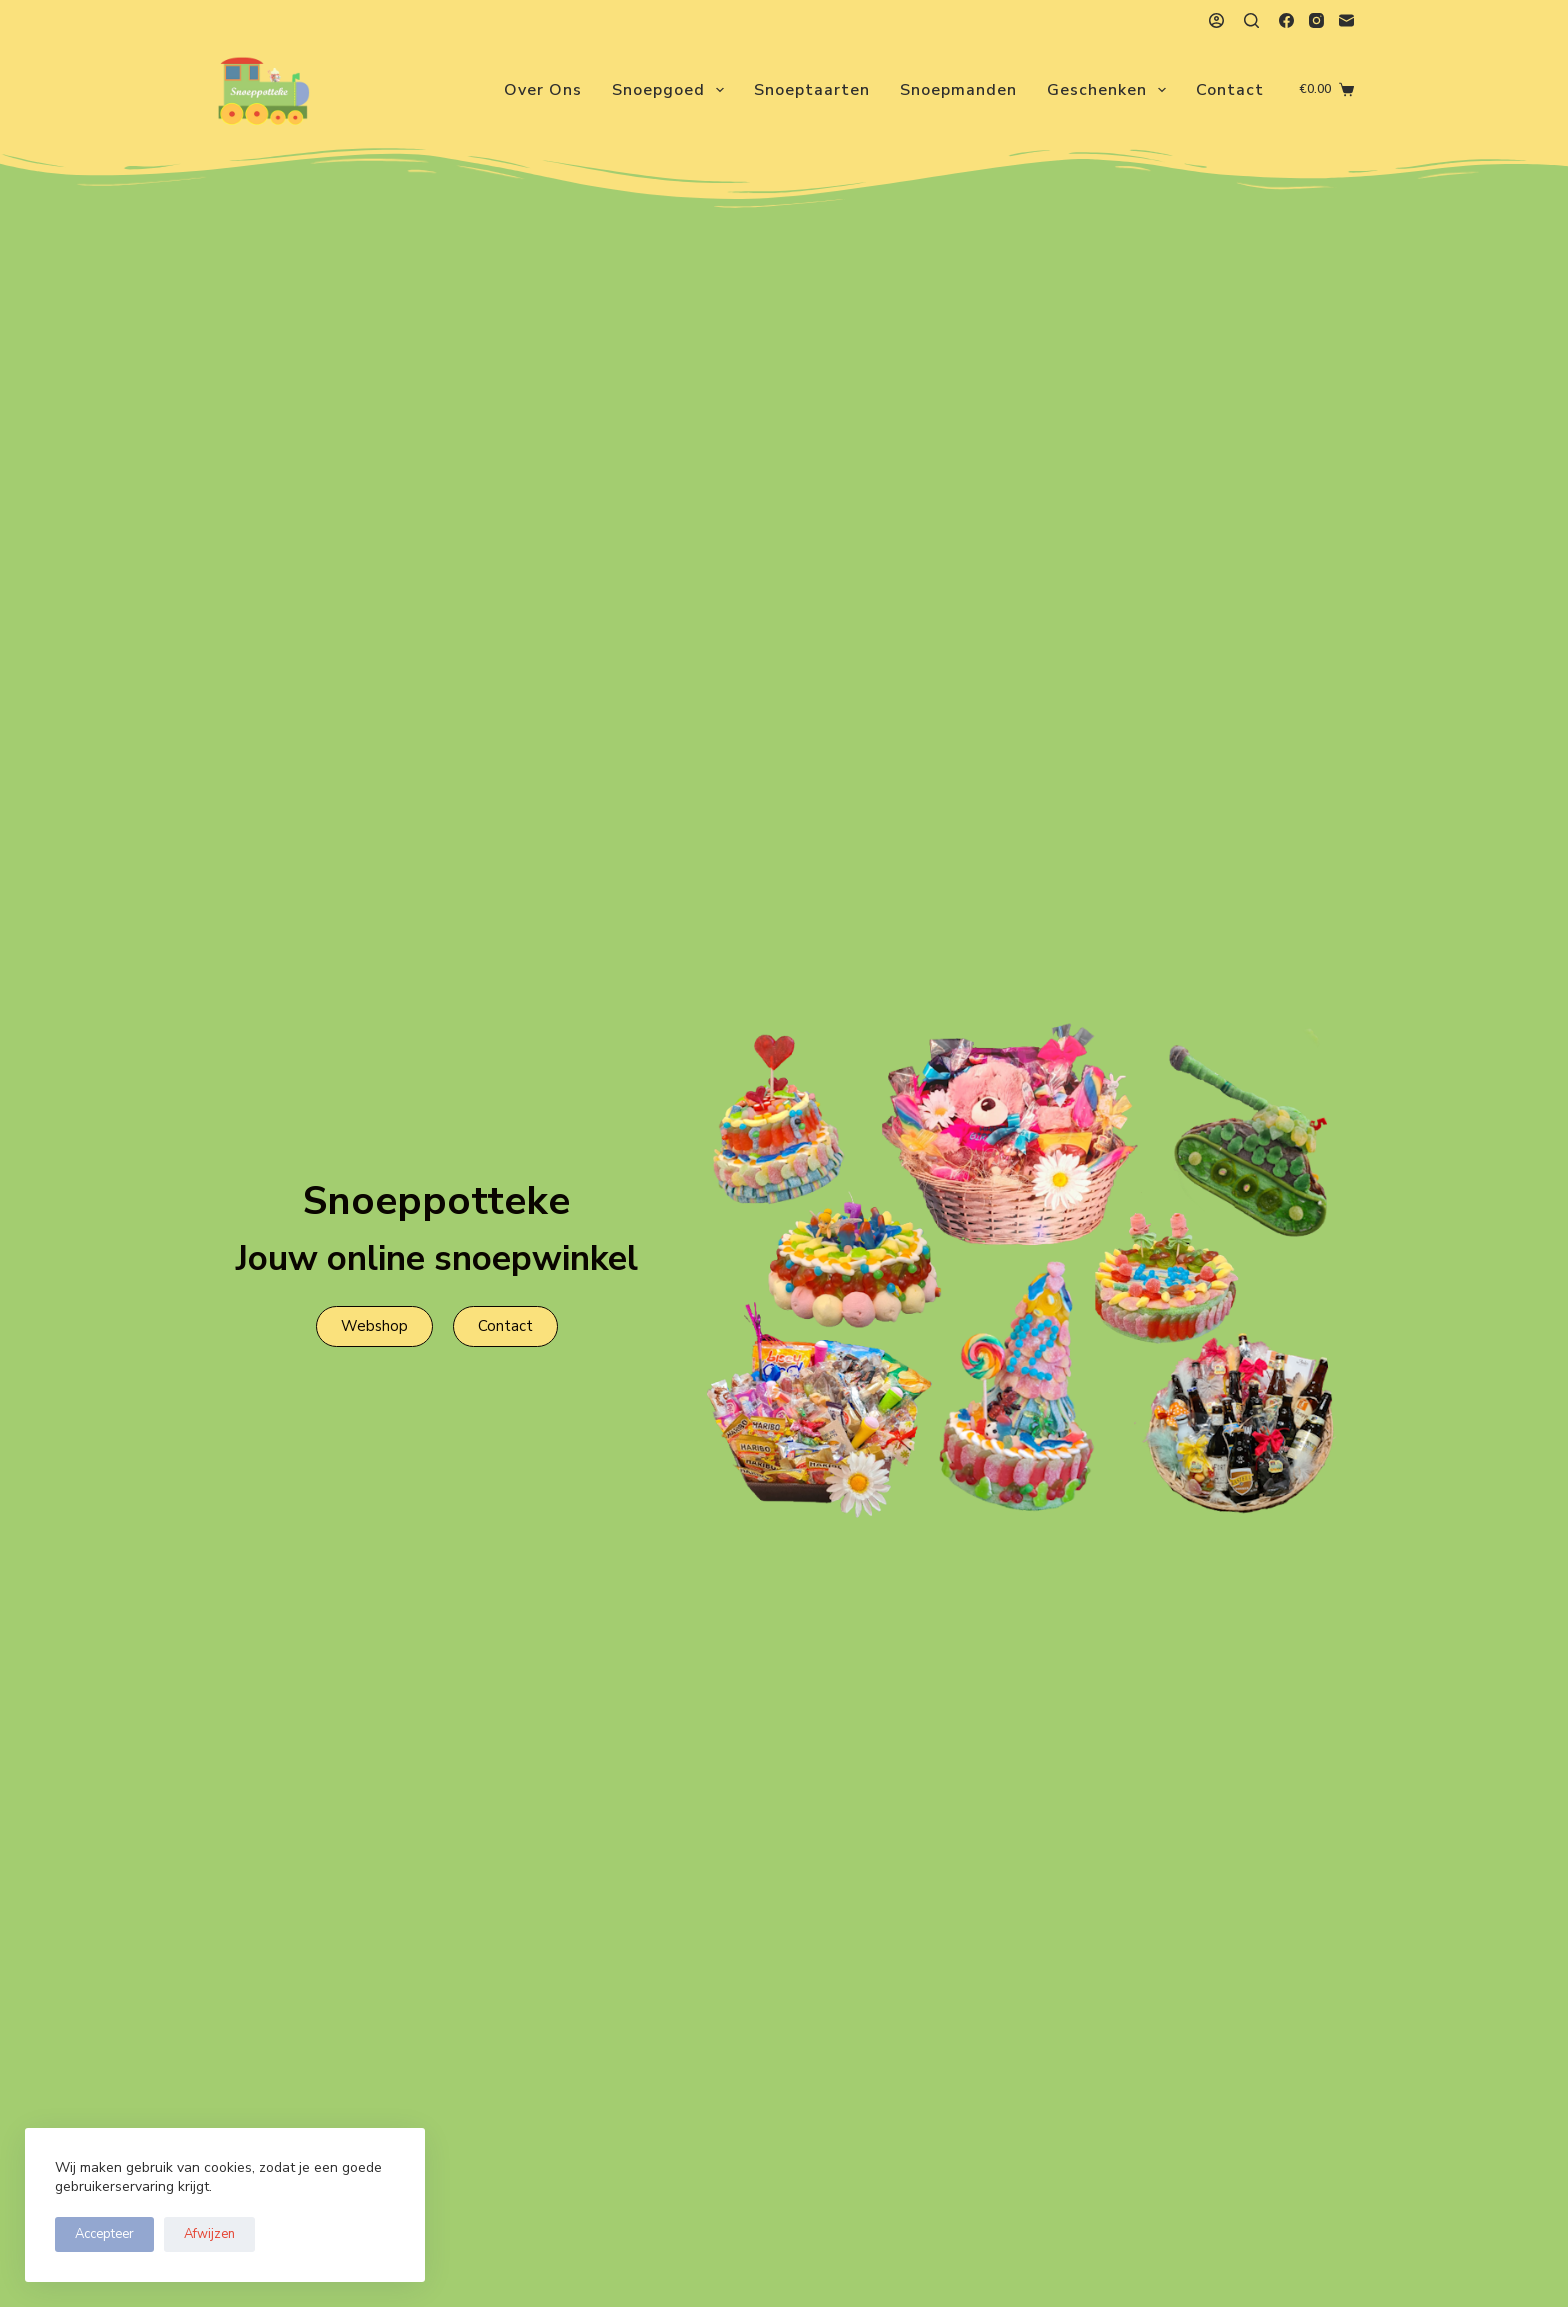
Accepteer (104, 2234)
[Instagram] (1316, 20)
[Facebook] (1286, 20)
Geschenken (1110, 90)
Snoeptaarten (812, 90)
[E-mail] (1346, 20)
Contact (1230, 90)
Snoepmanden (958, 90)
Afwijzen (209, 2234)
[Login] (1216, 20)
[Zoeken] (1251, 20)
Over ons (543, 90)
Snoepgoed (672, 90)
